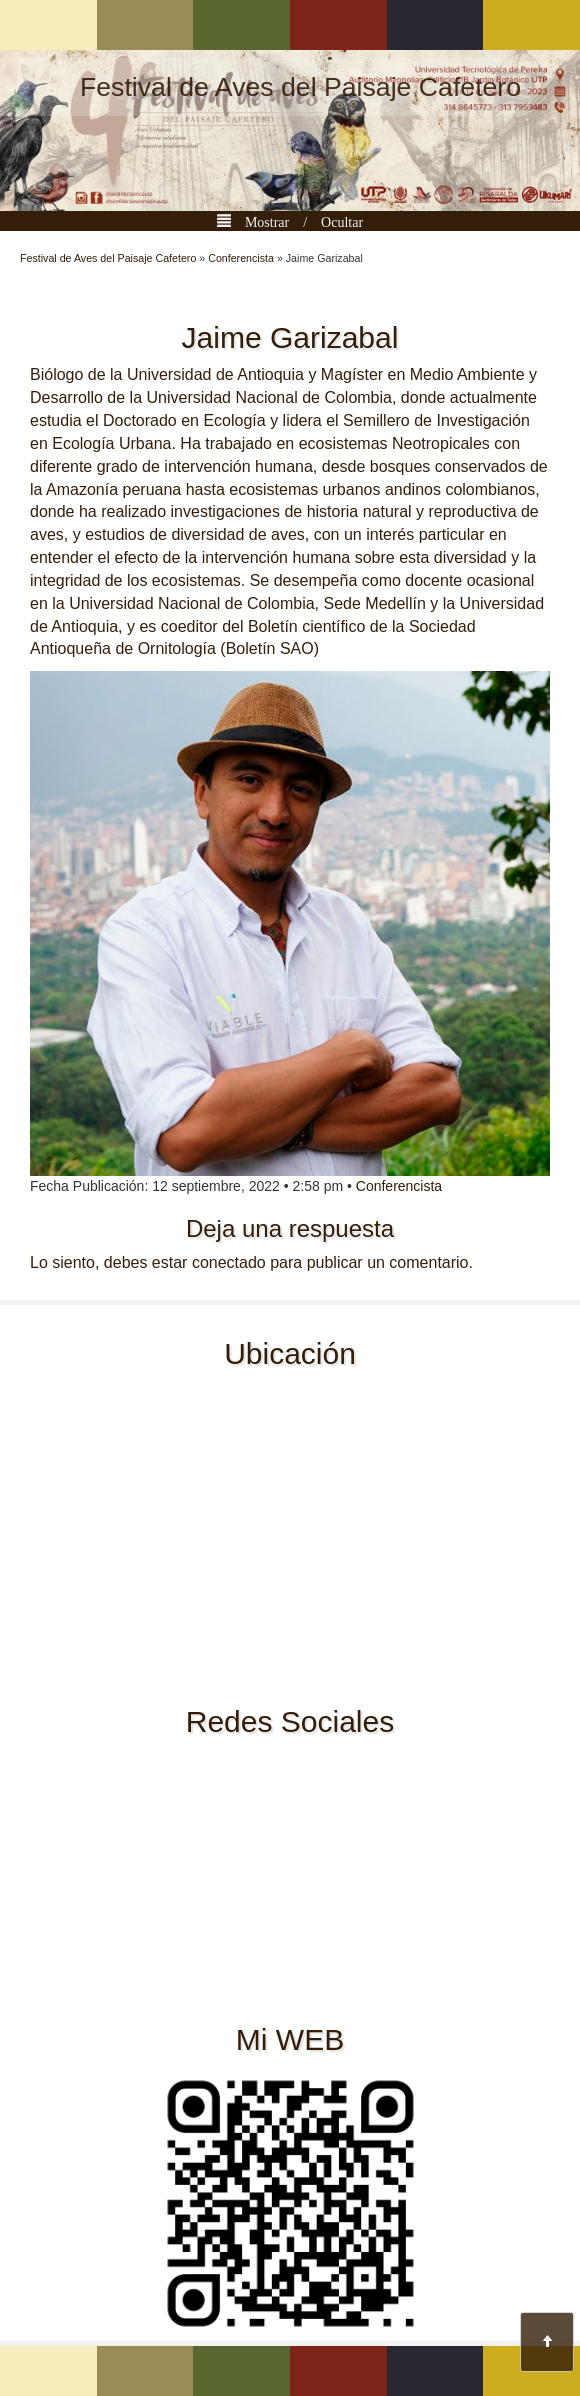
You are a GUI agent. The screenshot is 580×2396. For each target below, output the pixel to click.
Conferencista (241, 258)
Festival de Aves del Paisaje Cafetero (300, 87)
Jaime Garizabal (290, 337)
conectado (229, 1262)
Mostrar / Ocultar (297, 220)
